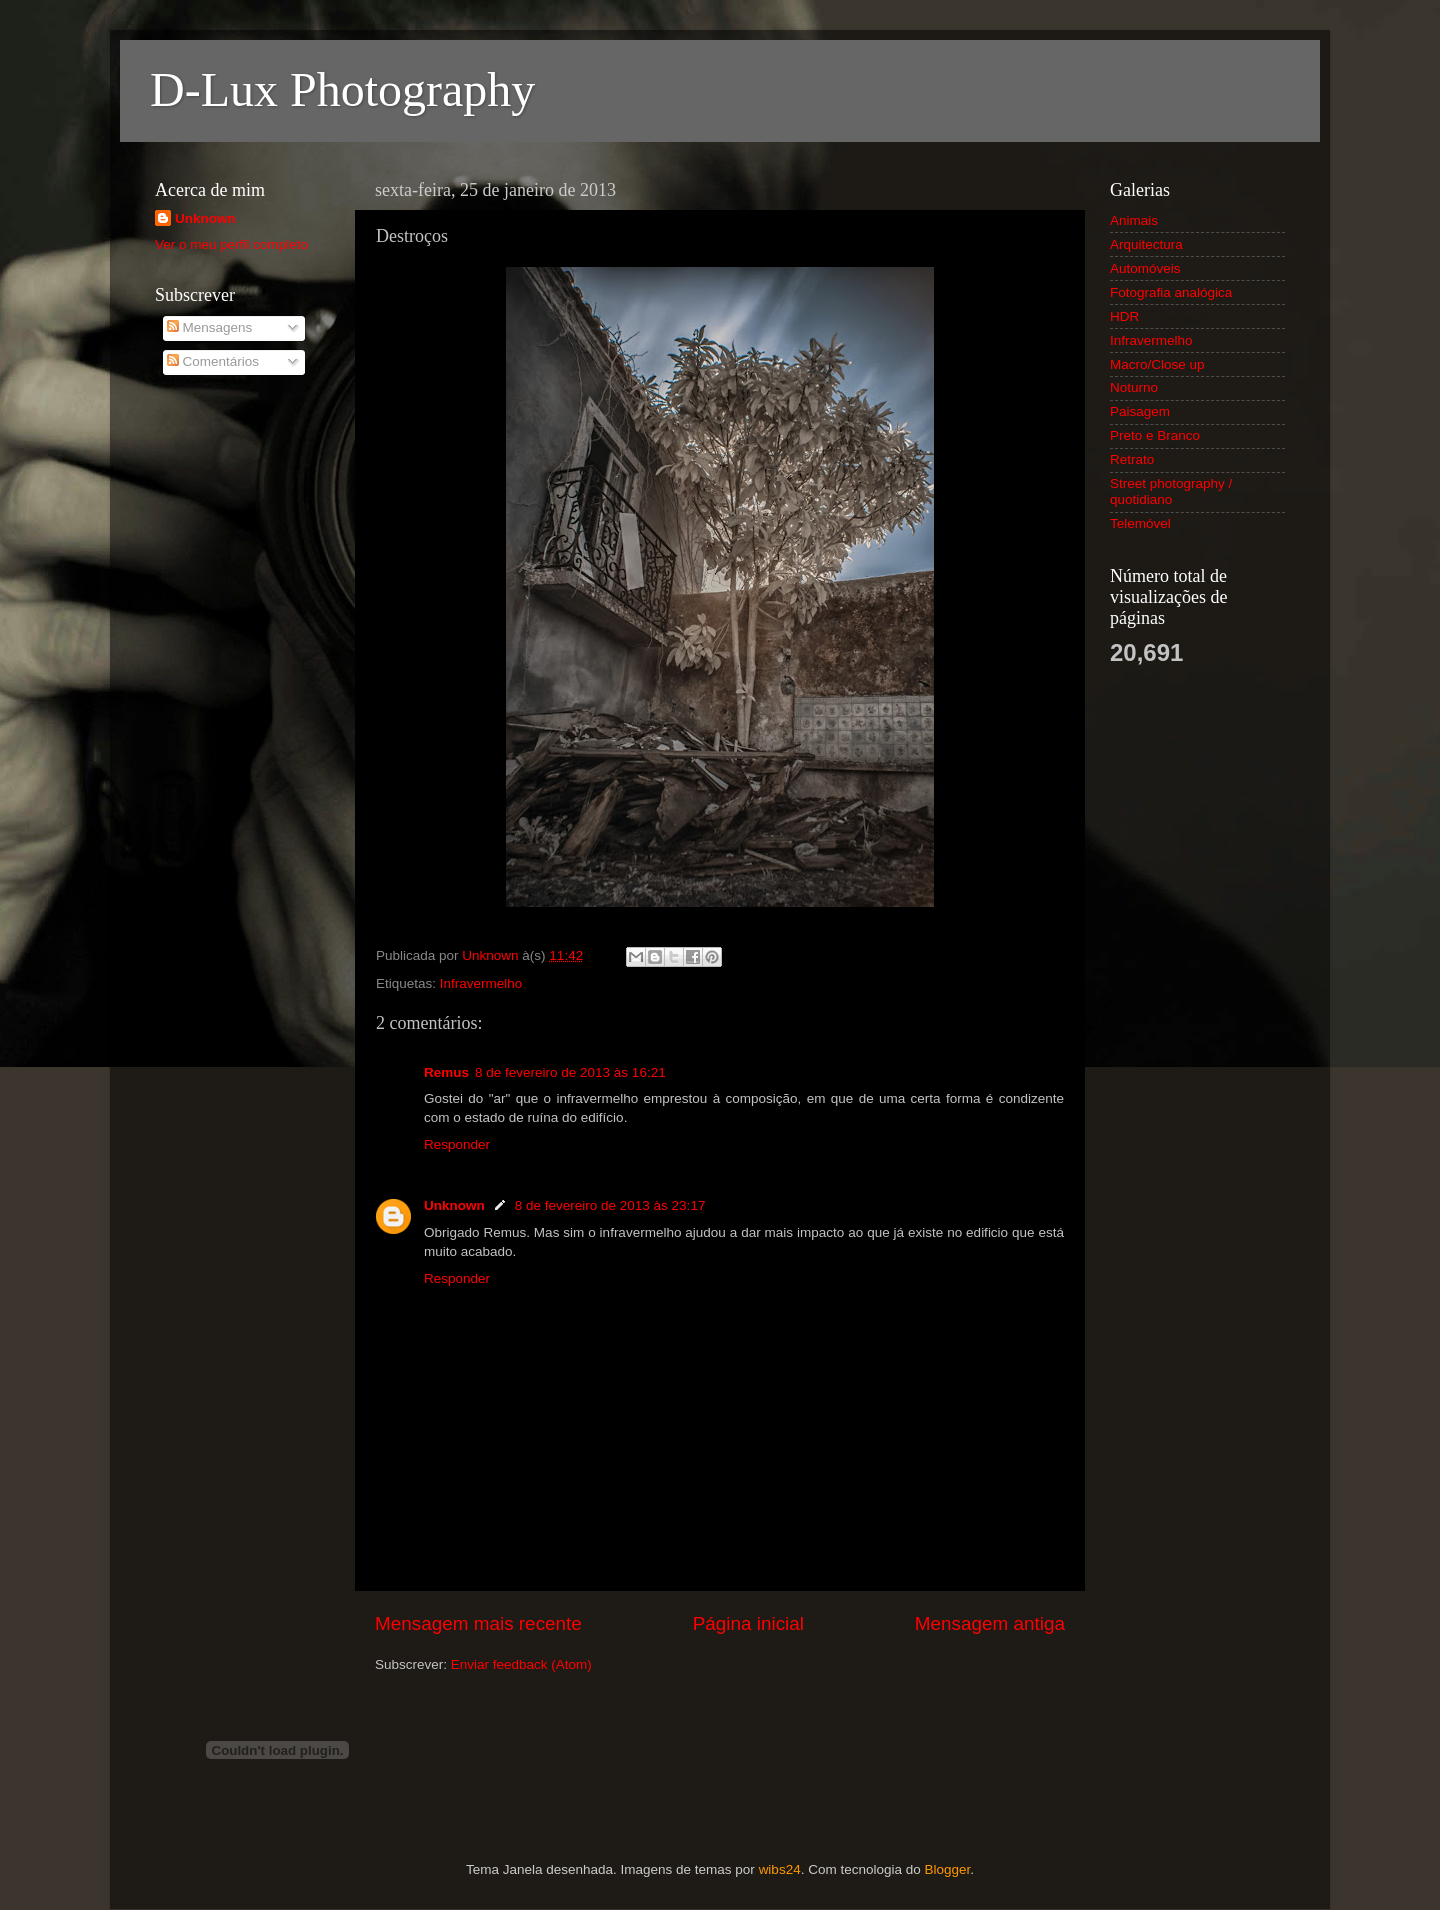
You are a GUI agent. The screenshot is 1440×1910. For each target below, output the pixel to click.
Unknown (454, 1205)
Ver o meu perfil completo (231, 244)
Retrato (1132, 459)
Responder (457, 1144)
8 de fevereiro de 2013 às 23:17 (610, 1205)
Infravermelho (481, 983)
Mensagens (210, 327)
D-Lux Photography (342, 89)
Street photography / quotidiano (1171, 491)
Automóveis (1145, 268)
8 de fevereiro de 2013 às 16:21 (570, 1072)
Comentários (213, 361)
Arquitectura (1146, 244)
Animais (1134, 220)
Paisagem (1140, 411)
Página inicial (748, 1623)
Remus (446, 1072)
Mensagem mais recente (478, 1623)
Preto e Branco (1155, 435)
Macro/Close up (1157, 364)
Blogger (947, 1869)
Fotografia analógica (1171, 292)
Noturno (1134, 387)
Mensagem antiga (990, 1623)
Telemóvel (1140, 523)
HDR (1124, 316)
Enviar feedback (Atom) (521, 1664)
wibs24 (780, 1869)
